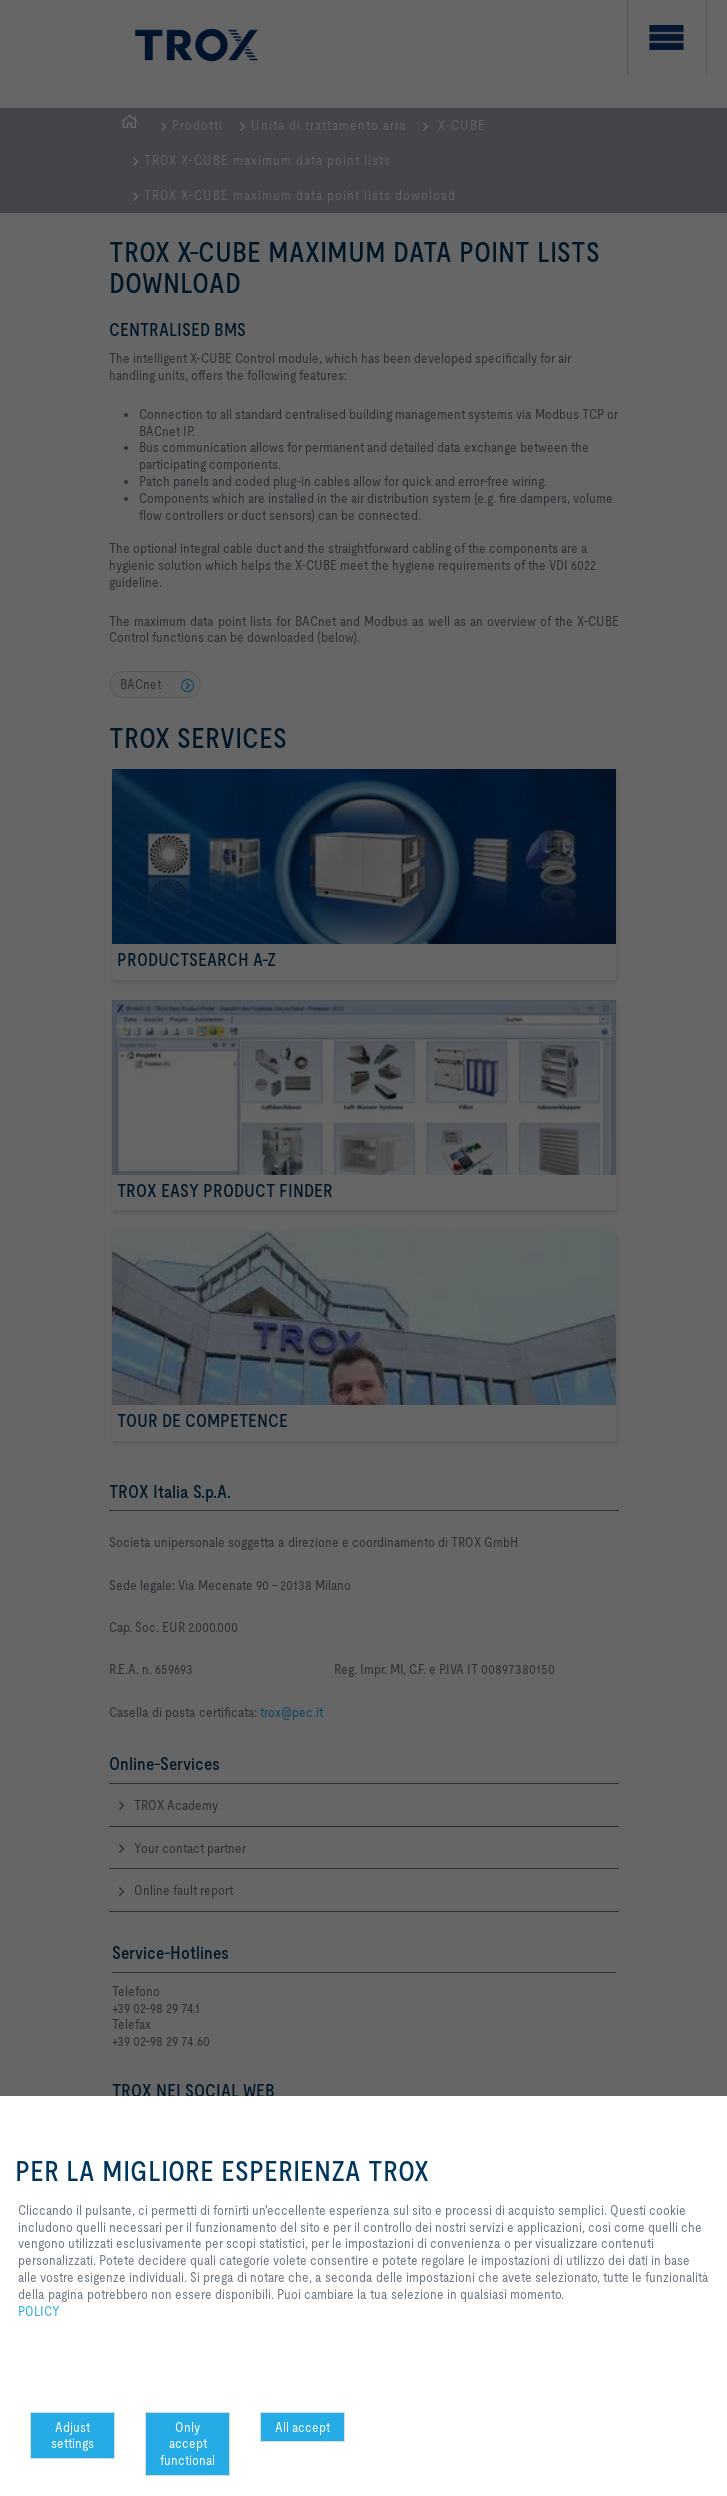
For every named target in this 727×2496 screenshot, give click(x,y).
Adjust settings (72, 2435)
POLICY (39, 2311)
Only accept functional (187, 2444)
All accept (302, 2427)
